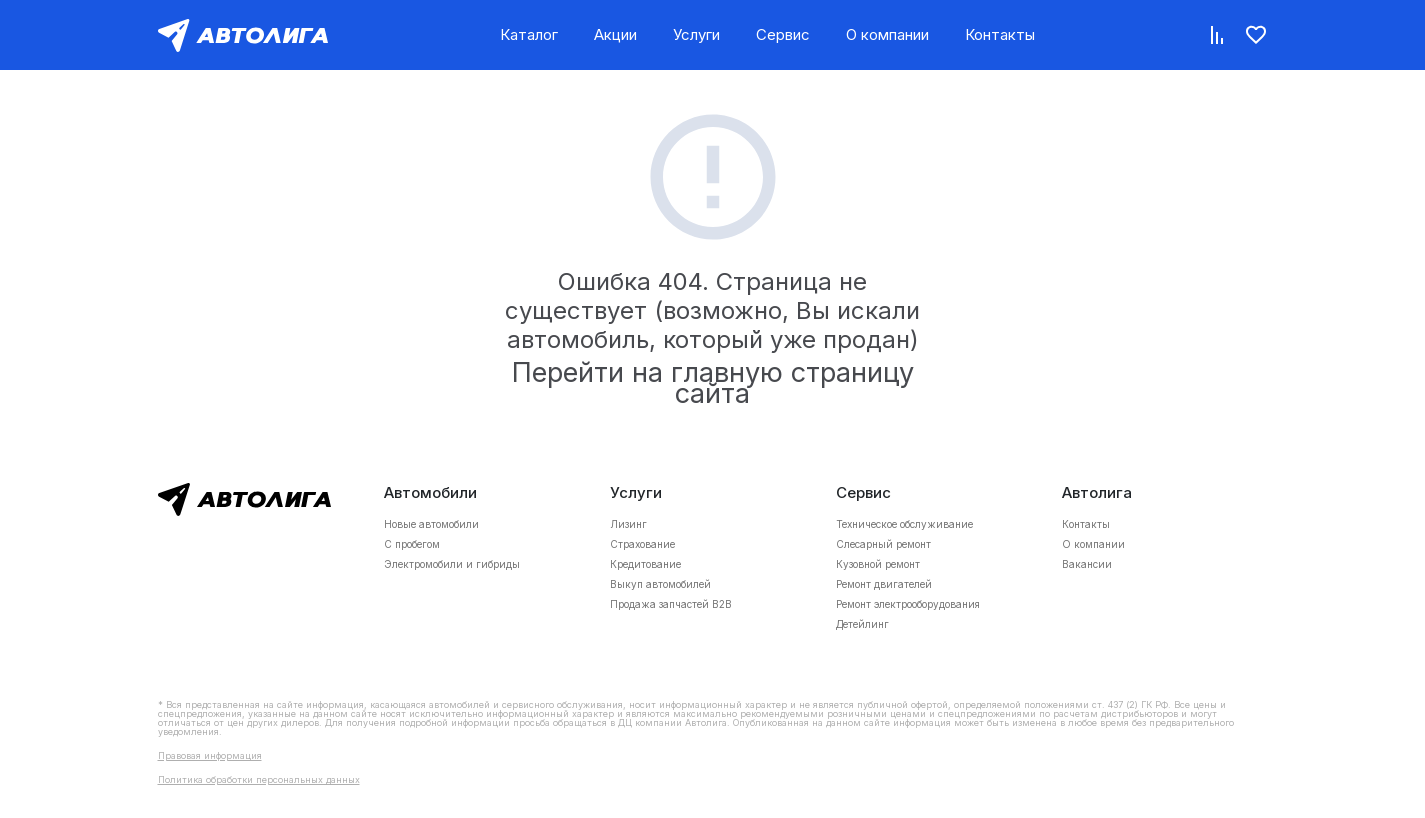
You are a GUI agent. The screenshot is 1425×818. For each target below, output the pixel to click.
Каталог (529, 34)
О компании (887, 34)
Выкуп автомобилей (660, 584)
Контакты (1000, 34)
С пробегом (412, 544)
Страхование (642, 544)
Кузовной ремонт (878, 564)
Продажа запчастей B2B (671, 604)
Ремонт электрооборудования (908, 604)
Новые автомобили (431, 524)
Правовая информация (210, 755)
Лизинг (628, 524)
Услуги (696, 34)
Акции (615, 34)
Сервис (783, 34)
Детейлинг (862, 624)
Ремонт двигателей (884, 584)
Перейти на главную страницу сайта (713, 383)
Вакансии (1087, 564)
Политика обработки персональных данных (259, 779)
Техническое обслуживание (904, 524)
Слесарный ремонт (883, 544)
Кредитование (645, 564)
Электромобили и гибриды (452, 564)
